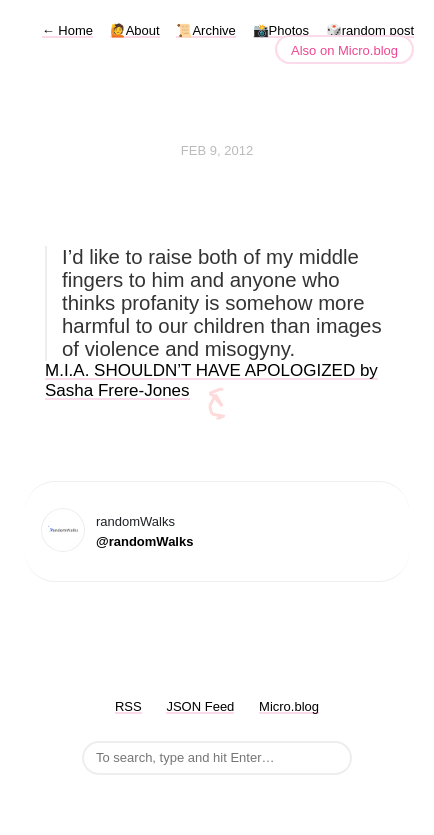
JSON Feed (200, 706)
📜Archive (205, 30)
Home (67, 30)
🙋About (135, 30)
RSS (128, 706)
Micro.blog (289, 706)
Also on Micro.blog (344, 50)
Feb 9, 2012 (217, 150)
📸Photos (281, 30)
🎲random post (370, 30)
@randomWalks (144, 541)
